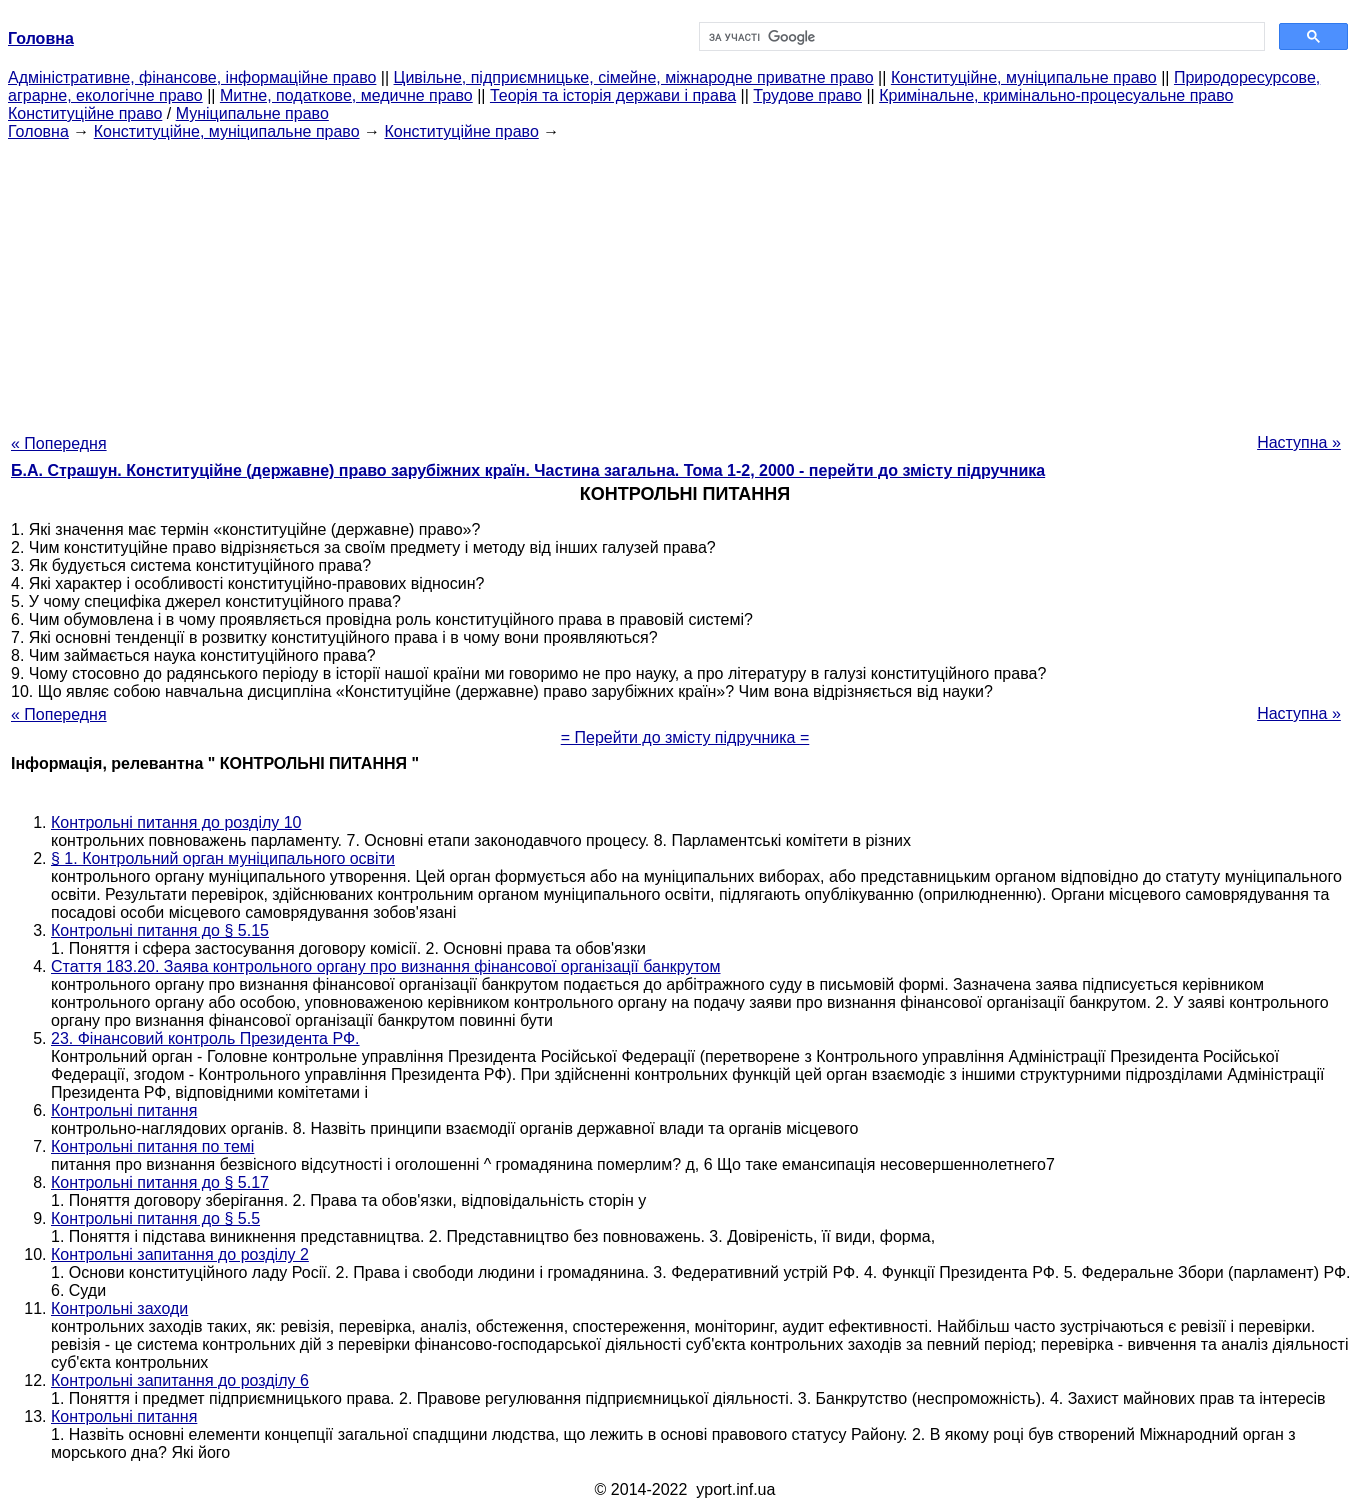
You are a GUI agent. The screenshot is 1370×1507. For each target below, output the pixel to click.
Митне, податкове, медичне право (346, 95)
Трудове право (807, 95)
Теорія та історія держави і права (613, 95)
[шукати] (980, 37)
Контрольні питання (124, 1110)
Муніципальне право (252, 113)
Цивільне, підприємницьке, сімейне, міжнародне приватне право (634, 77)
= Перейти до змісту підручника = (685, 737)
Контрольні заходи (119, 1308)
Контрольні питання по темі (152, 1146)
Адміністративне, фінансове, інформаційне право (192, 77)
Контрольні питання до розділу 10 (176, 822)
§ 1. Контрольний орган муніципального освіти (223, 858)
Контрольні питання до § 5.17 (160, 1182)
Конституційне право (85, 113)
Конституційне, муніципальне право (1024, 77)
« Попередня (59, 443)
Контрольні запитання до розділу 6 (180, 1380)
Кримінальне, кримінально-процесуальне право (1056, 95)
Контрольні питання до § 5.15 (160, 930)
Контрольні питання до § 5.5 (155, 1218)
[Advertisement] (685, 281)
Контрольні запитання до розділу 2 (180, 1254)
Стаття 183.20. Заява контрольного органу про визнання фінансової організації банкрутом (386, 966)
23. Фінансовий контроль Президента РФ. (205, 1038)
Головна (38, 131)
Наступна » (1299, 442)
